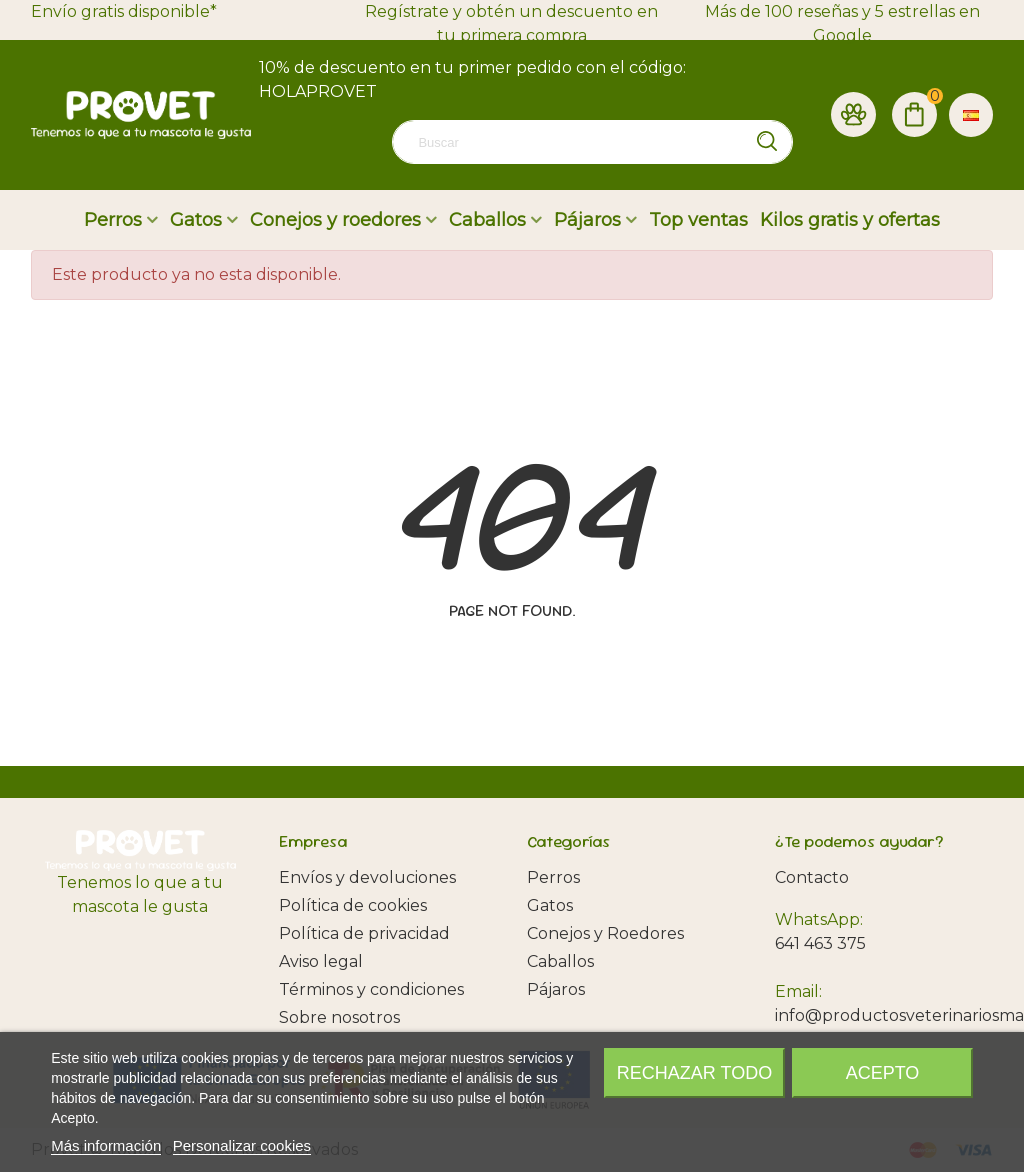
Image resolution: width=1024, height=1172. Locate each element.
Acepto (883, 1073)
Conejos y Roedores (605, 933)
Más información (106, 1145)
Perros (113, 220)
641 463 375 (820, 943)
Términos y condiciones (371, 989)
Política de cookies (353, 905)
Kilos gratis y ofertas (850, 220)
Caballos (487, 220)
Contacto (812, 877)
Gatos (196, 220)
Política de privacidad (364, 933)
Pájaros (587, 220)
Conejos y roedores (335, 220)
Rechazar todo (694, 1073)
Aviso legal (321, 961)
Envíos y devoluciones (367, 877)
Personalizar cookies (242, 1145)
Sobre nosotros (339, 1017)
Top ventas (698, 220)
